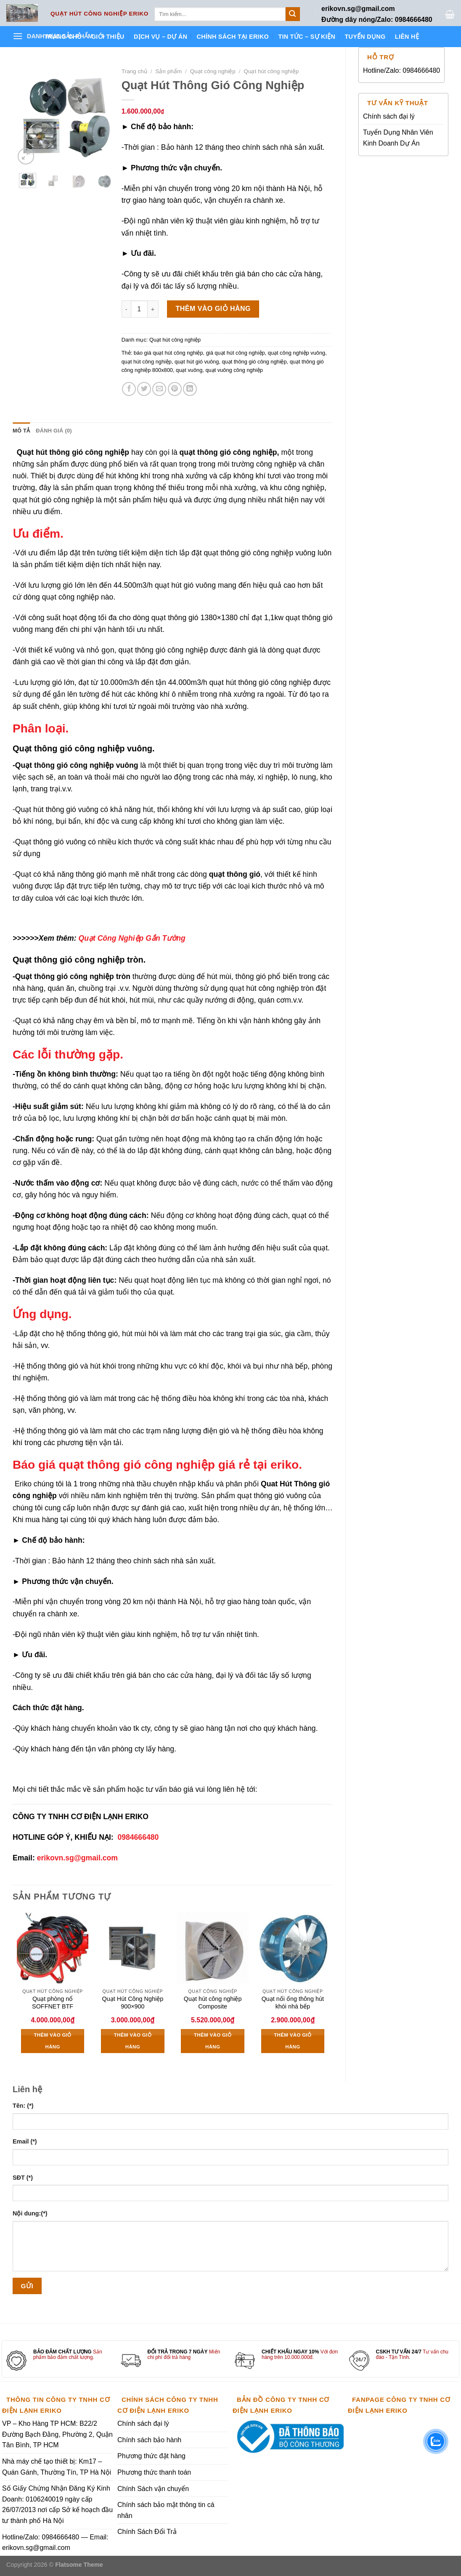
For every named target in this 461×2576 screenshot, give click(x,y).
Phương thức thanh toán (154, 2472)
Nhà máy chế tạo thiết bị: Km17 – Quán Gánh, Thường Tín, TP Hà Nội (56, 2467)
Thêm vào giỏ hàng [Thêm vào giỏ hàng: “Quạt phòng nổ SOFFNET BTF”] (52, 2040)
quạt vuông (189, 370)
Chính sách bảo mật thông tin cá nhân (166, 2510)
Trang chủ (63, 36)
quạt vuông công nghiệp (233, 370)
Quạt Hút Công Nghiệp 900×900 (133, 2002)
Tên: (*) (23, 2105)
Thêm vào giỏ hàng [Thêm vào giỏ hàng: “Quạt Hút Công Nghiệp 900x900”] (132, 2040)
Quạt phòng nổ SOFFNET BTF (52, 2002)
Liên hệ (407, 36)
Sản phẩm (168, 71)
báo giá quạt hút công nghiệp (168, 353)
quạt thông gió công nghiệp (254, 361)
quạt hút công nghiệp (147, 361)
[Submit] (293, 14)
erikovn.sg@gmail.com (77, 1858)
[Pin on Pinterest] (175, 389)
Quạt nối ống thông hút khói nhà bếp (293, 2002)
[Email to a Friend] (159, 389)
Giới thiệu (108, 36)
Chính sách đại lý (389, 116)
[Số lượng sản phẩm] (139, 308)
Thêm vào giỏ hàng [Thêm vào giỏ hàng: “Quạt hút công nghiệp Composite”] (212, 2040)
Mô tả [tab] (21, 430)
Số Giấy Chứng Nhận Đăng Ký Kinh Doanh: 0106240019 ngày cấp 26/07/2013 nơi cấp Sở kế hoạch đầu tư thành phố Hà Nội (57, 2504)
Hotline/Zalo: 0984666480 (401, 70)
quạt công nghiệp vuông (296, 353)
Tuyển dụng (364, 36)
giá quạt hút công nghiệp (235, 353)
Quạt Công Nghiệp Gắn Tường (131, 938)
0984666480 (138, 1837)
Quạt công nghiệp (213, 71)
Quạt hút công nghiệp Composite (213, 2002)
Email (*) (25, 2141)
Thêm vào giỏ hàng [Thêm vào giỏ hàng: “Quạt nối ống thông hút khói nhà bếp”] (292, 2040)
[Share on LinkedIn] (190, 389)
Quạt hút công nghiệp (271, 71)
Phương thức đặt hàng (151, 2455)
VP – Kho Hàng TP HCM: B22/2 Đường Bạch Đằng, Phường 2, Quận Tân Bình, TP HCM (57, 2434)
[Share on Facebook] (129, 389)
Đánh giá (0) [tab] (54, 430)
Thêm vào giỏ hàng (213, 308)
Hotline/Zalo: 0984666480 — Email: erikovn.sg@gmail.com (55, 2543)
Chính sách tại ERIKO (233, 36)
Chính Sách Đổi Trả (147, 2531)
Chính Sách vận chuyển (153, 2488)
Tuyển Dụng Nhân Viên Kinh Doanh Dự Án (398, 138)
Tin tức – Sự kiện (306, 36)
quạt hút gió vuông (197, 361)
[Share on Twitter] (144, 389)
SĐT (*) (23, 2177)
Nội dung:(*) (30, 2213)
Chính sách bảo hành (149, 2439)
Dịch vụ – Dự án (160, 36)
